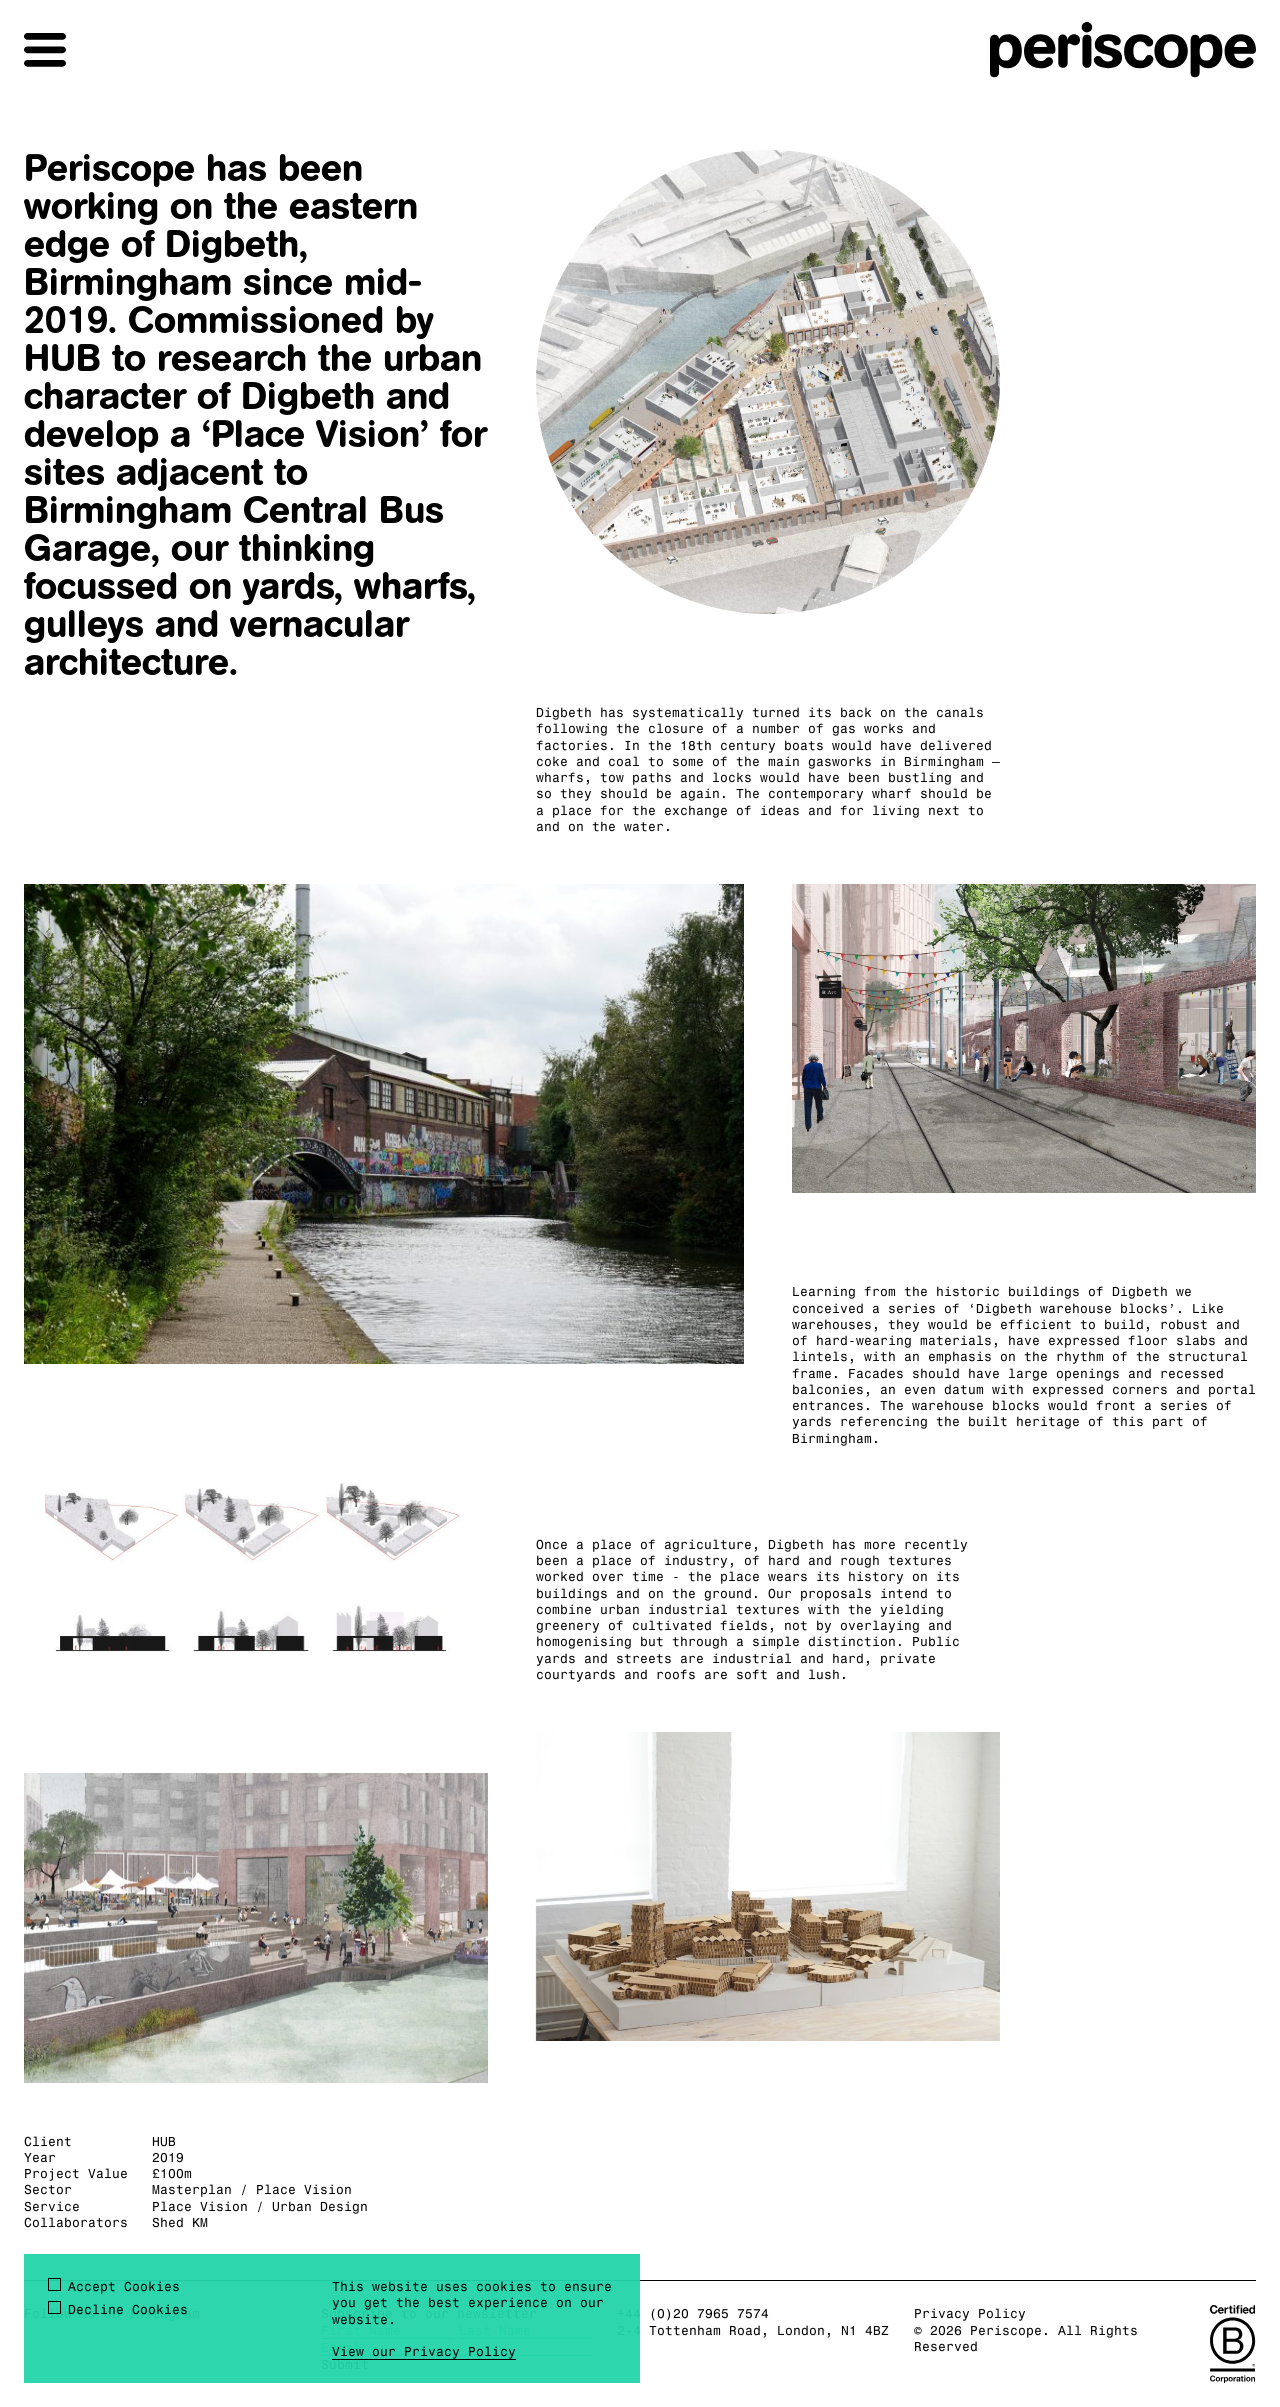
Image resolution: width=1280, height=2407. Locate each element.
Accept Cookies (124, 2286)
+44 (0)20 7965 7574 (693, 2313)
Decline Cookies (128, 2309)
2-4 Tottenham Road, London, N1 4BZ (753, 2330)
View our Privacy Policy (424, 2351)
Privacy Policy (970, 2313)
